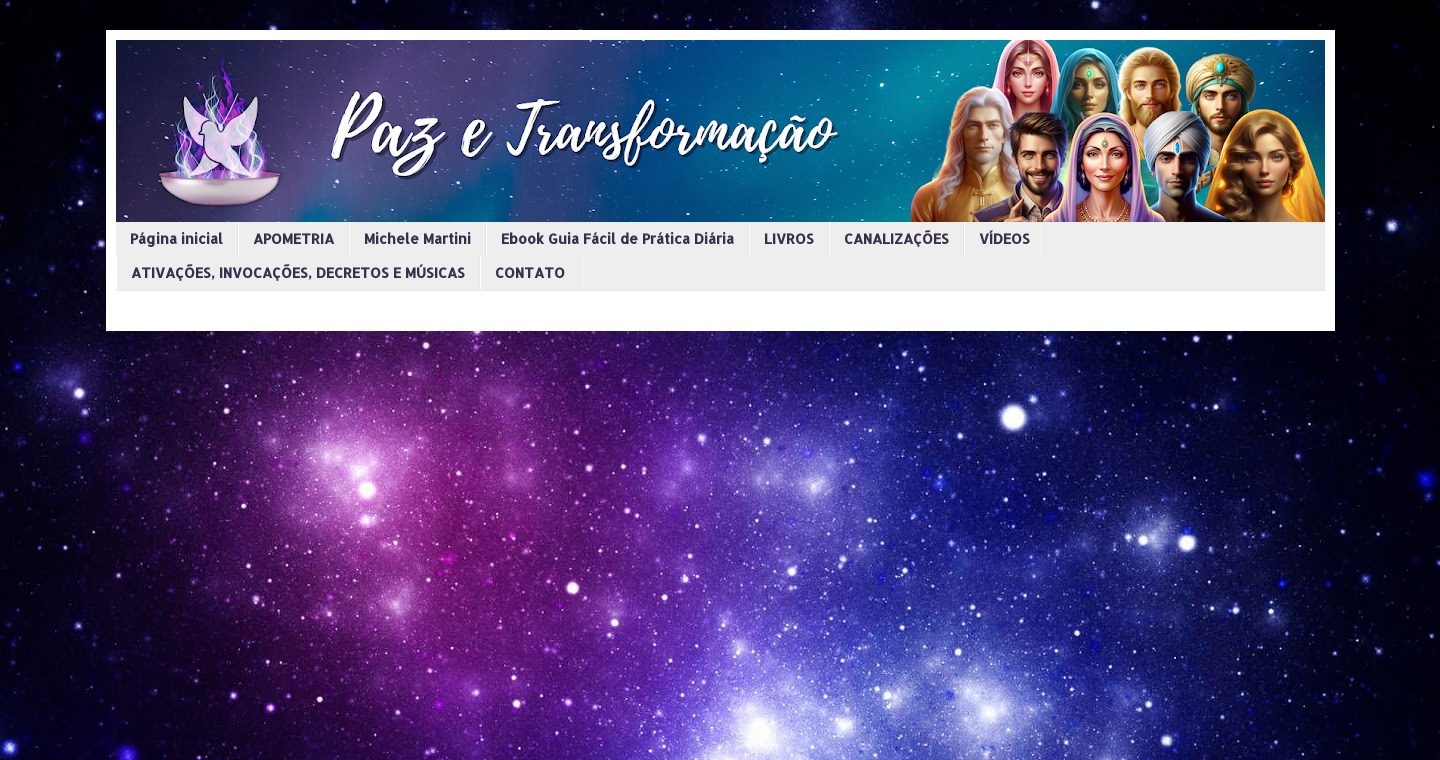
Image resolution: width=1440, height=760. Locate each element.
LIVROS (789, 238)
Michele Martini (417, 238)
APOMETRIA (293, 238)
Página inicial (176, 238)
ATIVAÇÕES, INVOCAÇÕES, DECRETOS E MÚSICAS (298, 272)
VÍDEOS (1004, 238)
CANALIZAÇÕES (896, 238)
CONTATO (530, 272)
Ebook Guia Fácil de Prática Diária (617, 238)
